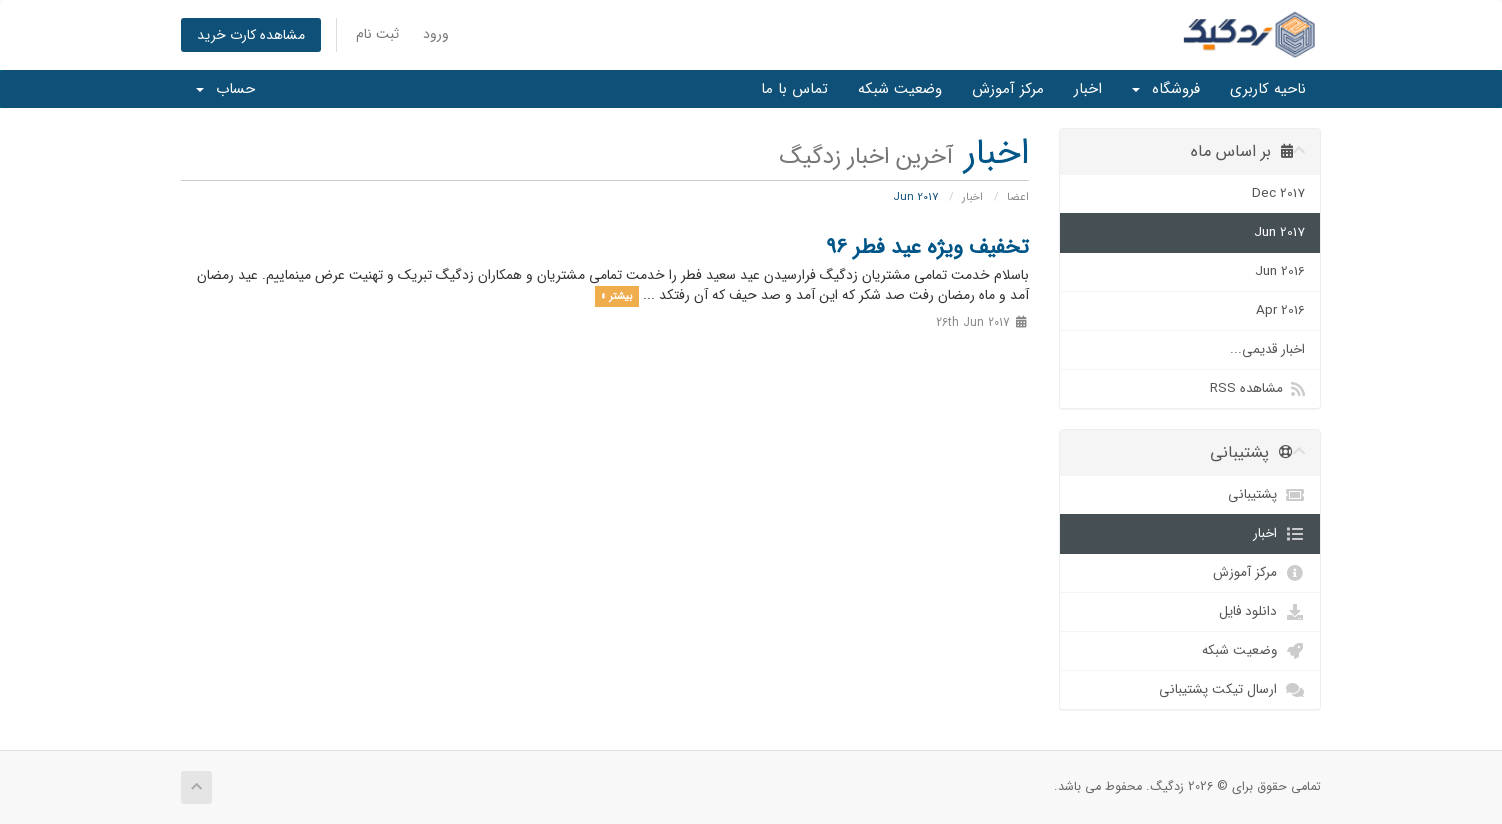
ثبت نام (377, 34)
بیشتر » (616, 296)
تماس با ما (794, 89)
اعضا (1018, 197)
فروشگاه (1166, 89)
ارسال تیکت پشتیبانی (1232, 690)
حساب (225, 89)
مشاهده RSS (1257, 389)
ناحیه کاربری (1268, 89)
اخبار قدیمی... (1267, 349)
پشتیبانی (1266, 495)
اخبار (1088, 89)
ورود (436, 34)
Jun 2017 (1279, 232)
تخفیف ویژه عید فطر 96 (927, 247)
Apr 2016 (1280, 310)
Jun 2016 (1280, 271)
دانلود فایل (1262, 612)
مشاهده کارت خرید (251, 35)
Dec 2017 (1278, 193)
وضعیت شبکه (900, 89)
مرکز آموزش (1008, 89)
